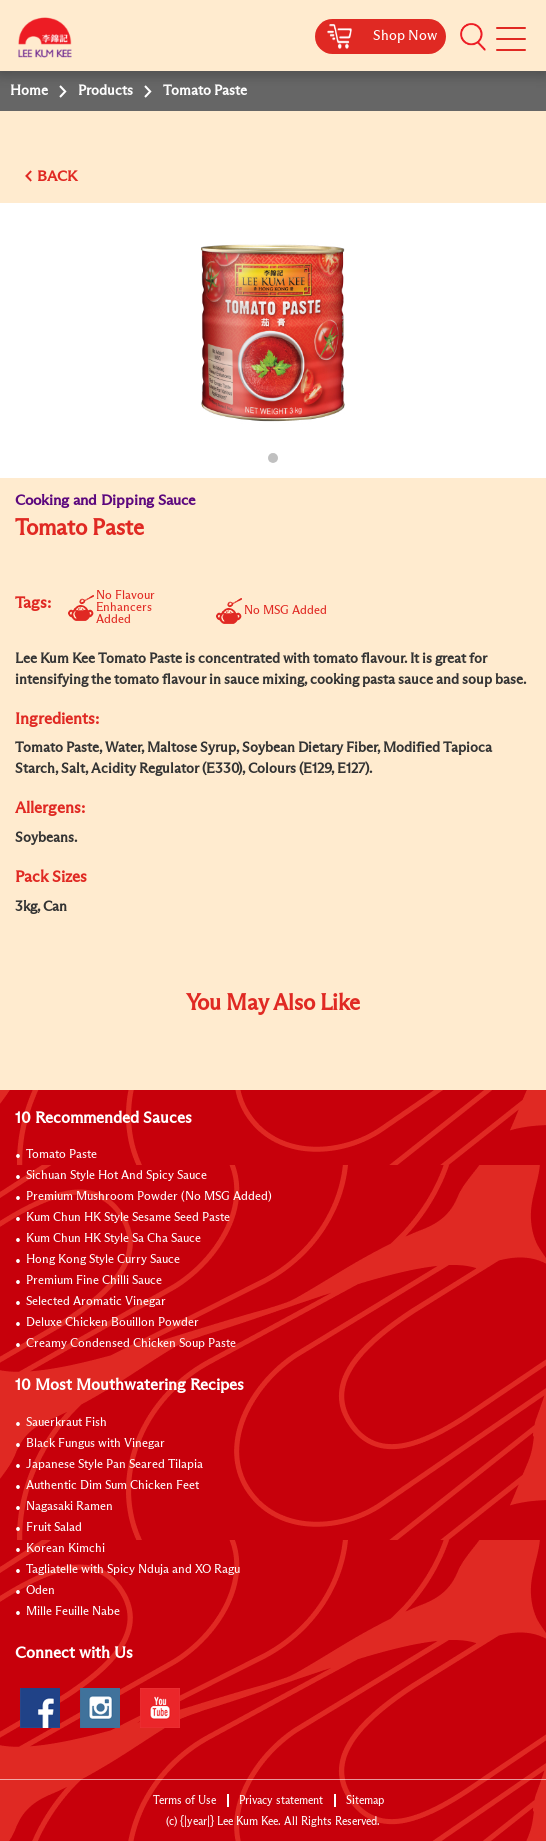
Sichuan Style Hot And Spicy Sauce (116, 1176)
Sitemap (365, 1800)
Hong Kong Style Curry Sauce (103, 1260)
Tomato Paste (61, 1155)
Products (105, 91)
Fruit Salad (54, 1528)
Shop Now (405, 36)
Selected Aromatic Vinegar (96, 1302)
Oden (40, 1591)
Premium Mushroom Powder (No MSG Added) (149, 1197)
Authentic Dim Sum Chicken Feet (112, 1486)
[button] (473, 37)
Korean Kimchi (65, 1549)
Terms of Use (184, 1800)
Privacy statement (281, 1800)
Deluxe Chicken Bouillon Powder (112, 1323)
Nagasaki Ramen (69, 1507)
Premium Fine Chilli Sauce (94, 1281)
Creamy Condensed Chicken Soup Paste (131, 1344)
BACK (57, 176)
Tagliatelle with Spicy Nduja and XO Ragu (133, 1570)
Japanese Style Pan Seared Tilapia (114, 1465)
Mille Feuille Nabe (73, 1612)
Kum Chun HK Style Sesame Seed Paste (128, 1218)
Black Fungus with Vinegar (95, 1444)
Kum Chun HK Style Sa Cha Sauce (113, 1239)
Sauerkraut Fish (66, 1423)
